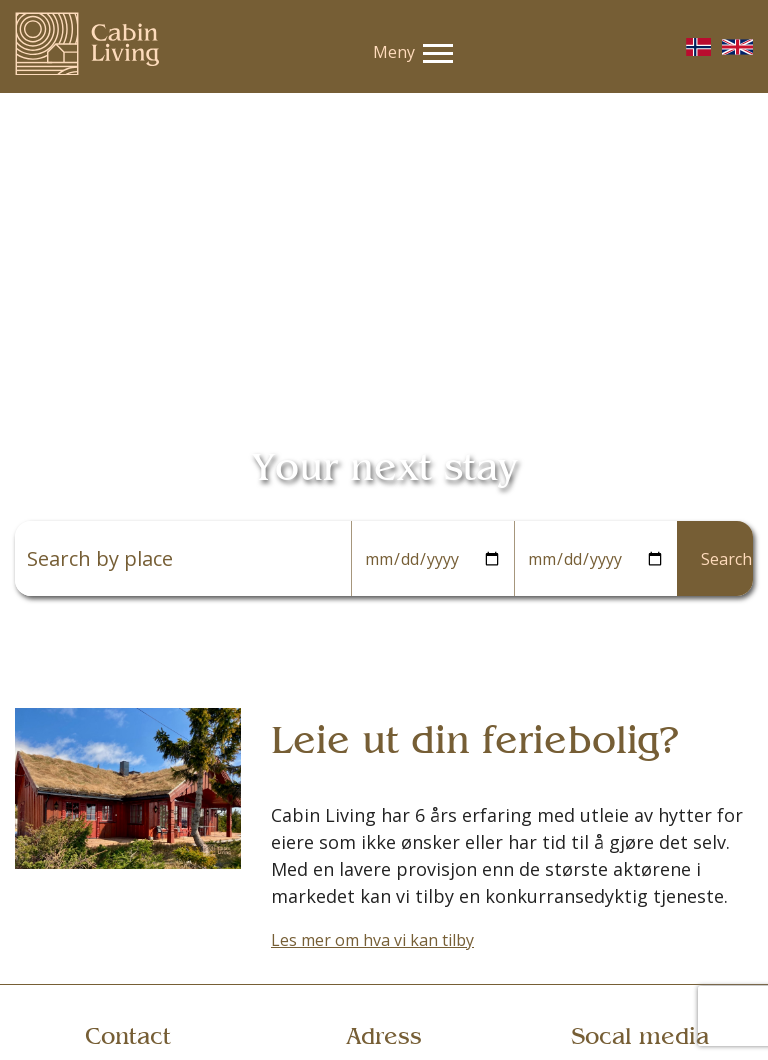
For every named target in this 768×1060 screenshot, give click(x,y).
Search (726, 559)
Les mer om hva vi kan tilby (372, 940)
